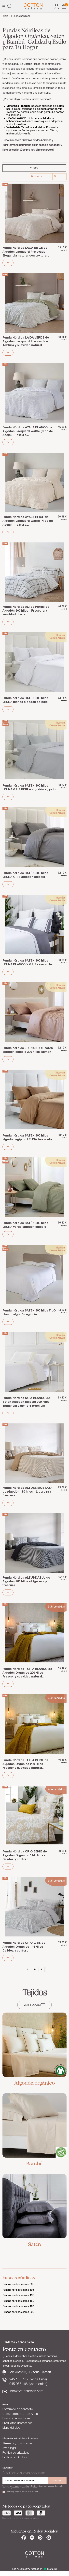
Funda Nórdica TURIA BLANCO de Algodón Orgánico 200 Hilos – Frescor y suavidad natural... (27, 1673)
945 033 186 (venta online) (28, 2384)
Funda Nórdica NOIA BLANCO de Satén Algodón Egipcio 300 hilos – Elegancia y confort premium (27, 1402)
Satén (34, 2244)
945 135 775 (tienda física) (28, 2379)
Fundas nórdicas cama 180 (18, 2306)
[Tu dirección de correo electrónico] (25, 2480)
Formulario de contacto (17, 2409)
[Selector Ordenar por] (41, 176)
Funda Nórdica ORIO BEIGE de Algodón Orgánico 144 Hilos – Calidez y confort (24, 1855)
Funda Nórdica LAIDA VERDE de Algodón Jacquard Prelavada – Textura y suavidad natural (25, 341)
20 (59, 176)
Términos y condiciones (17, 2443)
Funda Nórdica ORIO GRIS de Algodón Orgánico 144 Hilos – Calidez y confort (23, 1947)
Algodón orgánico (34, 2083)
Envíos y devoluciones (16, 2418)
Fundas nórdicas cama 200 (18, 2312)
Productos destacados (17, 2423)
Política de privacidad (15, 2452)
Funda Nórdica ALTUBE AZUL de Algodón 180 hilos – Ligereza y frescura (26, 1581)
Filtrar (34, 168)
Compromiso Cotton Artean (20, 2414)
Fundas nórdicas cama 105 (18, 2290)
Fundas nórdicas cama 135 (18, 2295)
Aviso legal (9, 2448)
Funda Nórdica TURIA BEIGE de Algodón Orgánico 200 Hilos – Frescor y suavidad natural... (25, 1764)
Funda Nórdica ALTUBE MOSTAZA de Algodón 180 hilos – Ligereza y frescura (27, 1492)
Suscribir (57, 2481)
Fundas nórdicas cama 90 (17, 2284)
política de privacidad (30, 2492)
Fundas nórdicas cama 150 (18, 2301)
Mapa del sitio (11, 2427)
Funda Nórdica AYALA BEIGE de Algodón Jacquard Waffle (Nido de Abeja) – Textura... (27, 521)
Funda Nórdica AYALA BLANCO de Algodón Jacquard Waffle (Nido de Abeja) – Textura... (27, 431)
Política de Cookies (14, 2457)
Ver (8, 263)
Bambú (34, 2163)
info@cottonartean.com (26, 2391)
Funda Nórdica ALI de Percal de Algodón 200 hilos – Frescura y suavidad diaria (25, 611)
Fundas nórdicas (18, 2278)
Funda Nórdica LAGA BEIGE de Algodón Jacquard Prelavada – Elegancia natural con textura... (25, 252)
